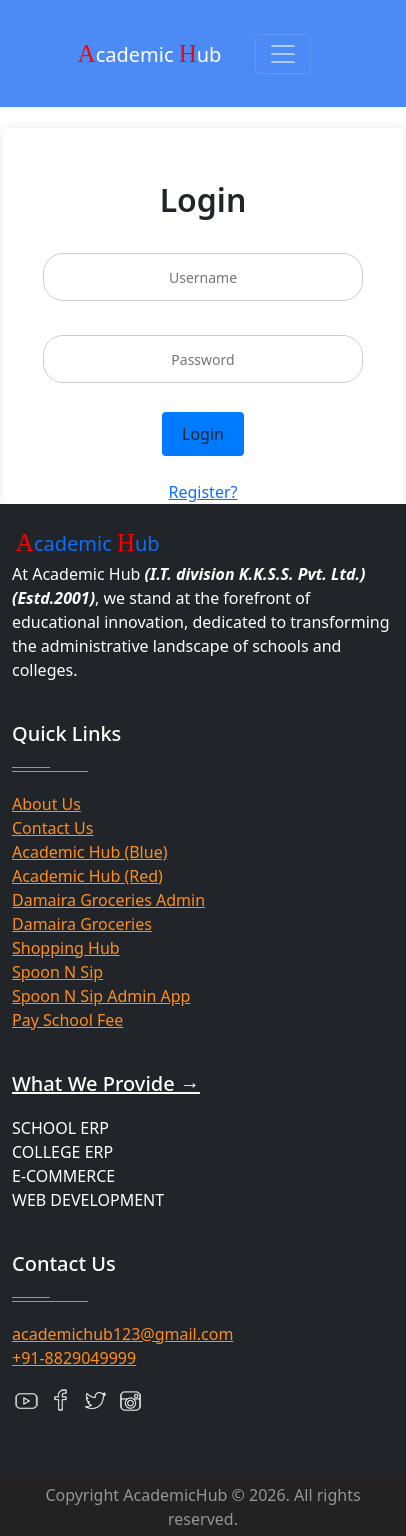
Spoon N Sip (57, 972)
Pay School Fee (67, 1020)
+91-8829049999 (74, 1358)
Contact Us (52, 828)
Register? (203, 492)
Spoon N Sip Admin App (101, 996)
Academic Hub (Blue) (89, 852)
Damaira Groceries (82, 924)
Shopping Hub (66, 948)
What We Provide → (106, 1083)
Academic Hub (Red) (87, 876)
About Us (46, 804)
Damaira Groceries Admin (108, 900)
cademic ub (150, 54)
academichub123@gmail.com (122, 1334)
